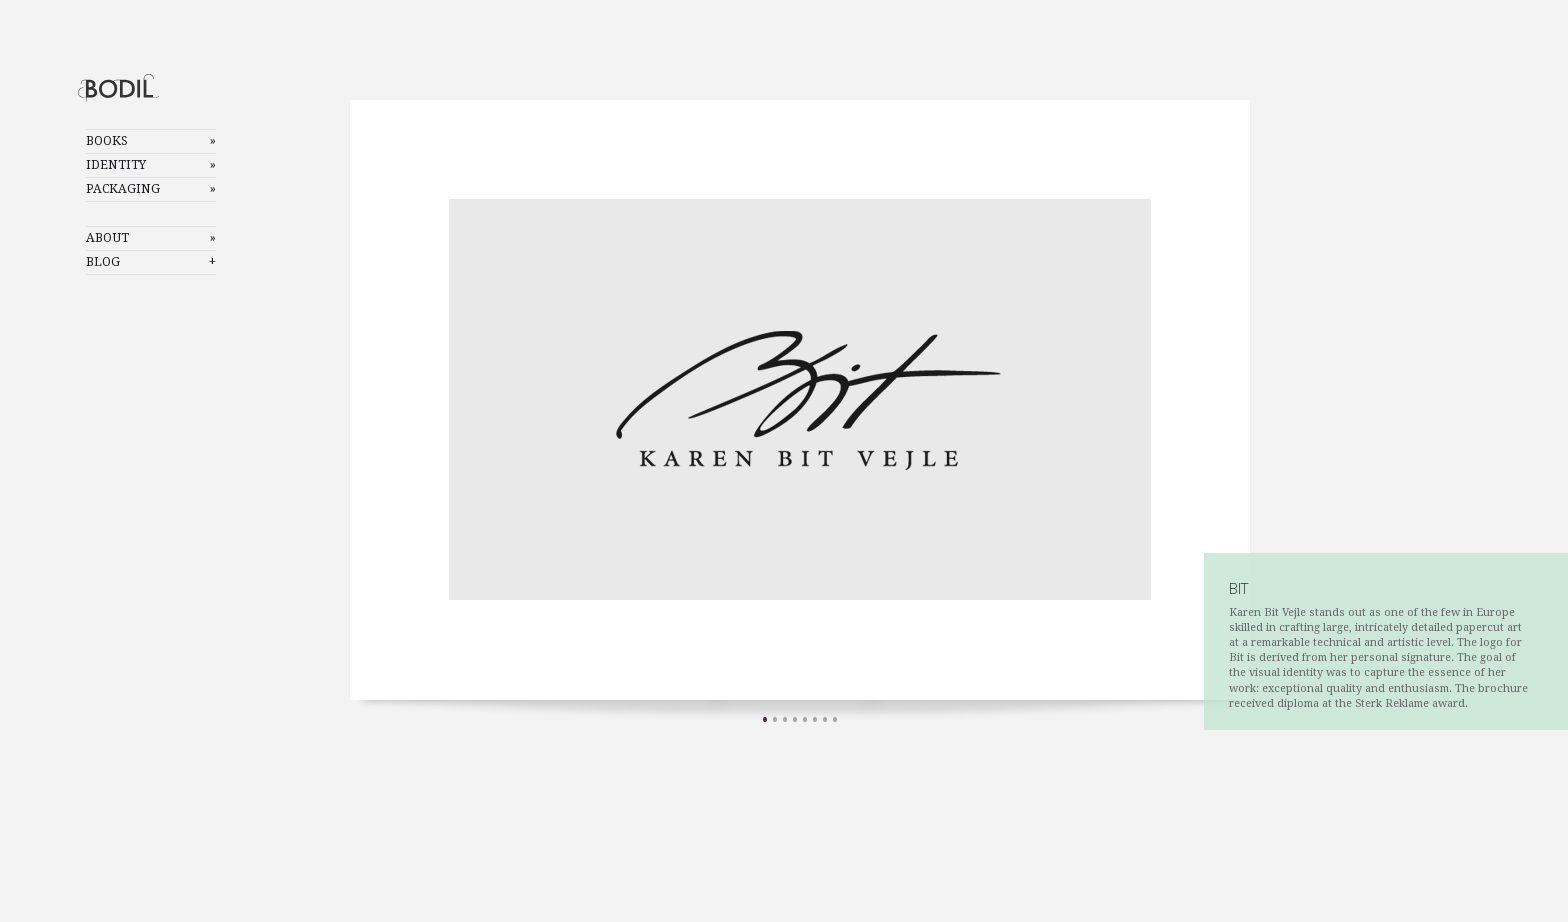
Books (107, 141)
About (107, 238)
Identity (116, 165)
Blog (103, 262)
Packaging (123, 189)
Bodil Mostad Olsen (135, 87)
